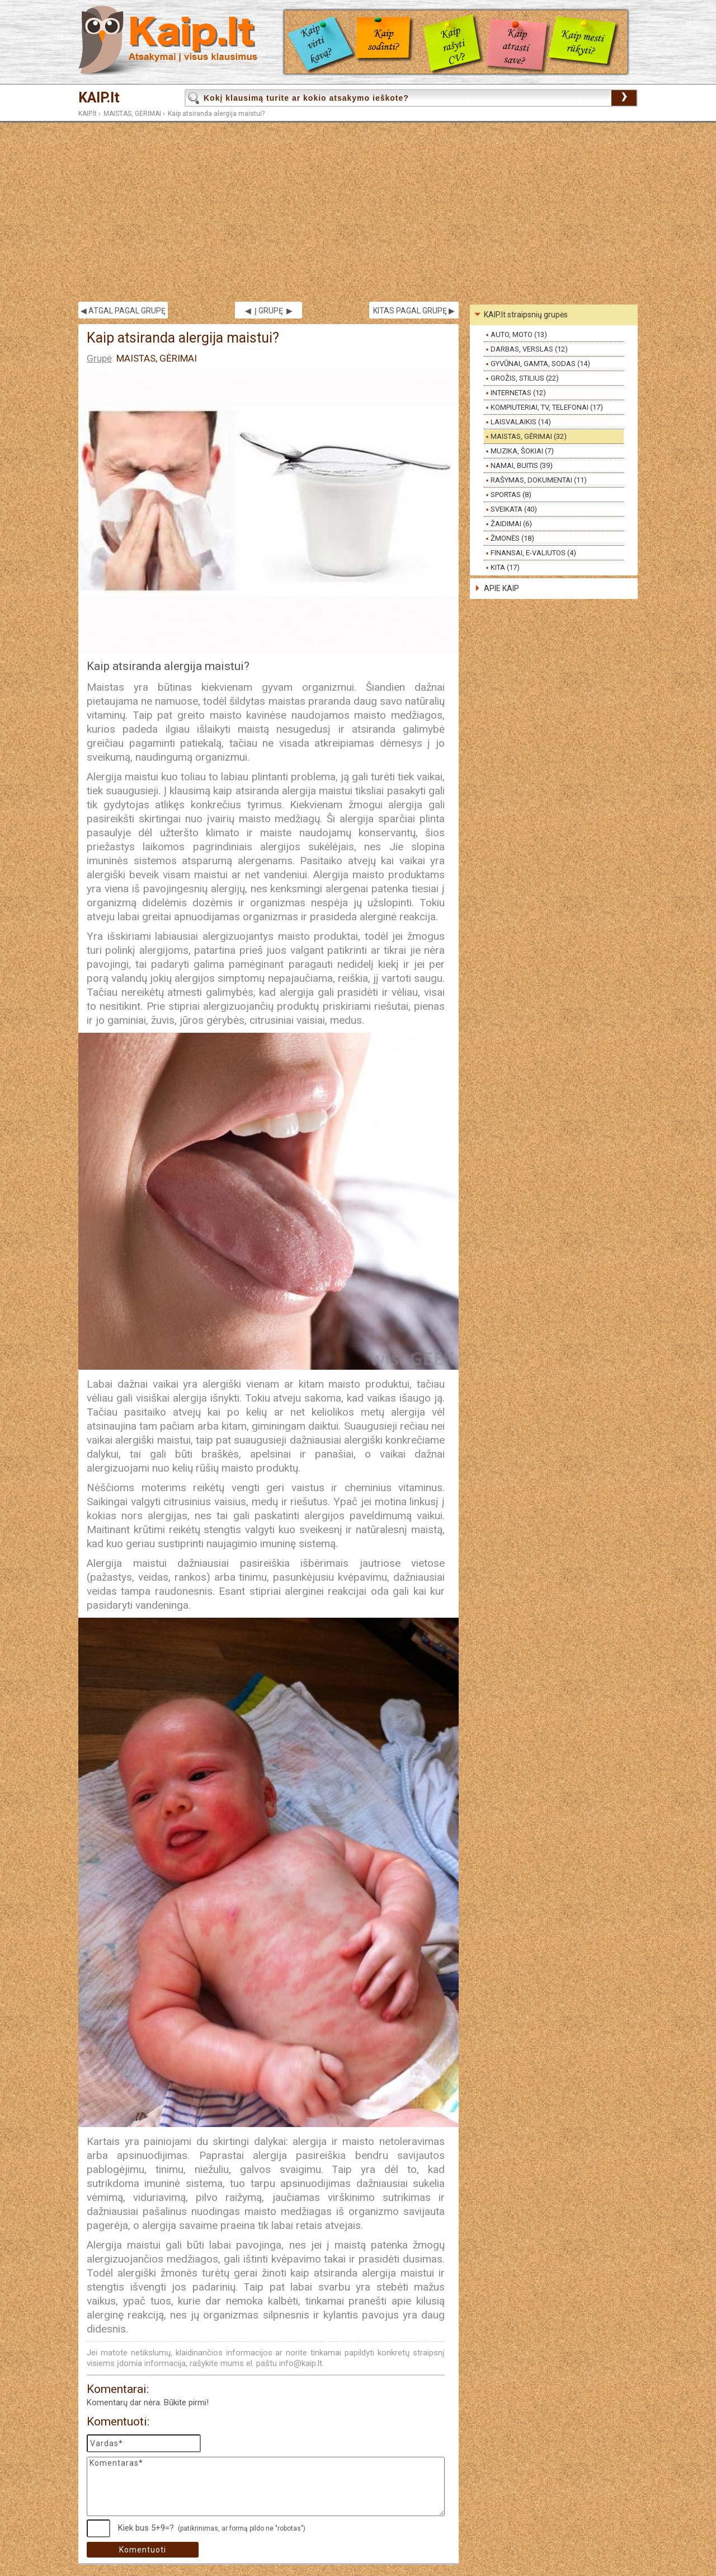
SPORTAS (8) (511, 494)
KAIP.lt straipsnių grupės (526, 314)
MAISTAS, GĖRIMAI (132, 114)
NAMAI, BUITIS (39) (522, 465)
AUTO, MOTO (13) (519, 334)
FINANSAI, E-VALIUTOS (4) (533, 553)
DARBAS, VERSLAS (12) (529, 349)
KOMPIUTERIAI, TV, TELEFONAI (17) (547, 407)
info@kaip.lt (300, 2363)
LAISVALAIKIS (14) (521, 422)
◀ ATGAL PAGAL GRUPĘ (123, 310)
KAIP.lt (99, 98)
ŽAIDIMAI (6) (511, 523)
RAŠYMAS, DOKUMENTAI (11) (539, 480)
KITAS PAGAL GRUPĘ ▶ (414, 310)
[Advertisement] (358, 212)
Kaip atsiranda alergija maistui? (216, 114)
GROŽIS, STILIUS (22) (525, 378)
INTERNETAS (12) (518, 392)
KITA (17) (505, 567)
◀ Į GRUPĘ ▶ (269, 310)
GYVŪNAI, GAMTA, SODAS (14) (540, 363)
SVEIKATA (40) (514, 509)
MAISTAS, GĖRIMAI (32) (529, 436)
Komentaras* (266, 2486)
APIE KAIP (501, 588)
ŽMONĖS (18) (512, 538)
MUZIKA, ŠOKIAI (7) (522, 451)
